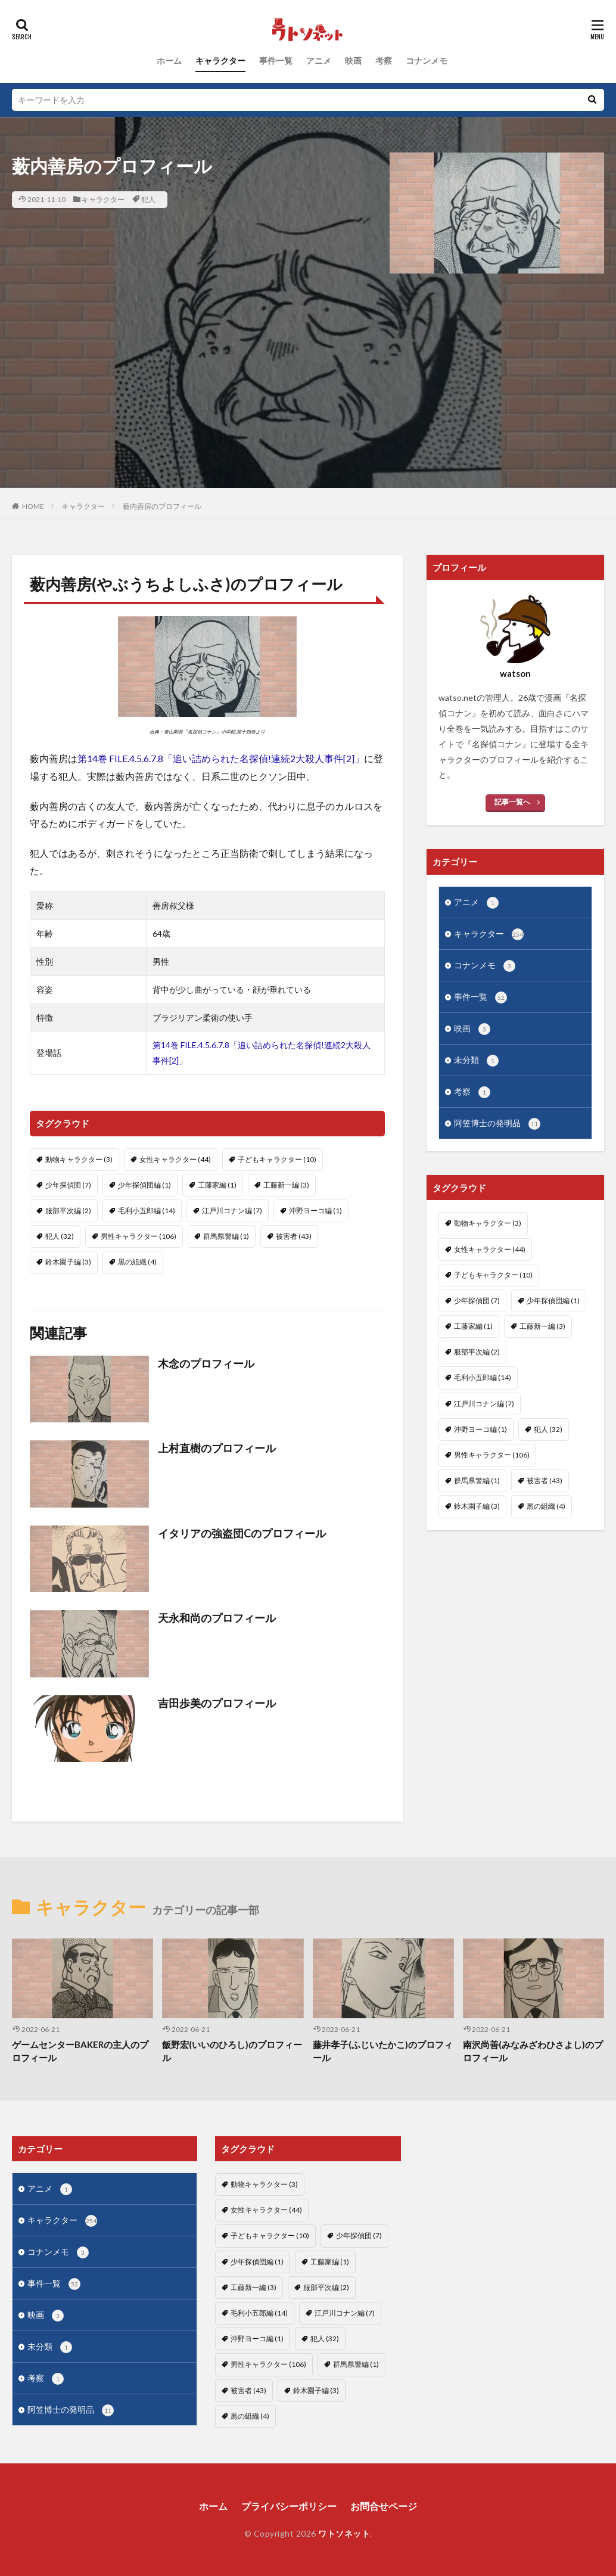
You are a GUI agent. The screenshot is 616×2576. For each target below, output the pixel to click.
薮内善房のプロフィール (162, 506)
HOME (33, 506)
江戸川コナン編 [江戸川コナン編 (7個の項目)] (232, 1210)
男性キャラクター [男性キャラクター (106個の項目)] (138, 1236)
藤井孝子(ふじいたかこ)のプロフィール (383, 2051)
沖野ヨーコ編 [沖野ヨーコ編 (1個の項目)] (315, 1210)
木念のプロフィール (206, 1363)
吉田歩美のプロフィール (217, 1703)
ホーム (169, 60)
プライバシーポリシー (289, 2506)
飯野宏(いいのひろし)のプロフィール (232, 2051)
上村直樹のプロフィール (217, 1448)
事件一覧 (276, 60)
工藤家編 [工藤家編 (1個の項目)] (217, 1184)
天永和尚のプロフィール (217, 1617)
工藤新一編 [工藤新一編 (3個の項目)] (286, 1184)
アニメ (318, 60)
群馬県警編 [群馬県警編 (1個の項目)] (226, 1236)
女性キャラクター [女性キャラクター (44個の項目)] (175, 1159)
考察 (383, 60)
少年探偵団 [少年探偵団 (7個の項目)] (68, 1184)
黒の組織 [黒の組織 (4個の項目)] (137, 1261)
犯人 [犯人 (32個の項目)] (59, 1236)
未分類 (476, 1061)
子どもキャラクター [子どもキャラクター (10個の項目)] (277, 1159)
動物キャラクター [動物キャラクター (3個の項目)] (79, 1159)
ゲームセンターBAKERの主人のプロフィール (80, 2051)
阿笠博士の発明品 (497, 1124)
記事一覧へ (512, 801)
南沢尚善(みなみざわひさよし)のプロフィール (533, 2051)
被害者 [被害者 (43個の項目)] (294, 1236)
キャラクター (220, 60)
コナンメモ (426, 60)
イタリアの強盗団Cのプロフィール (242, 1533)
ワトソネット (344, 2533)
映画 (353, 60)
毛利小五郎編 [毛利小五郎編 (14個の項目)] (146, 1210)
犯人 (148, 199)
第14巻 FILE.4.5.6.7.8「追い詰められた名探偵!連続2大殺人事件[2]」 (220, 758)
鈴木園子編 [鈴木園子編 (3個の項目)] (68, 1261)
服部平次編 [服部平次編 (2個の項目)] (68, 1210)
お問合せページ (383, 2506)
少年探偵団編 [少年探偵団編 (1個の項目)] (144, 1184)
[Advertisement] (308, 404)
